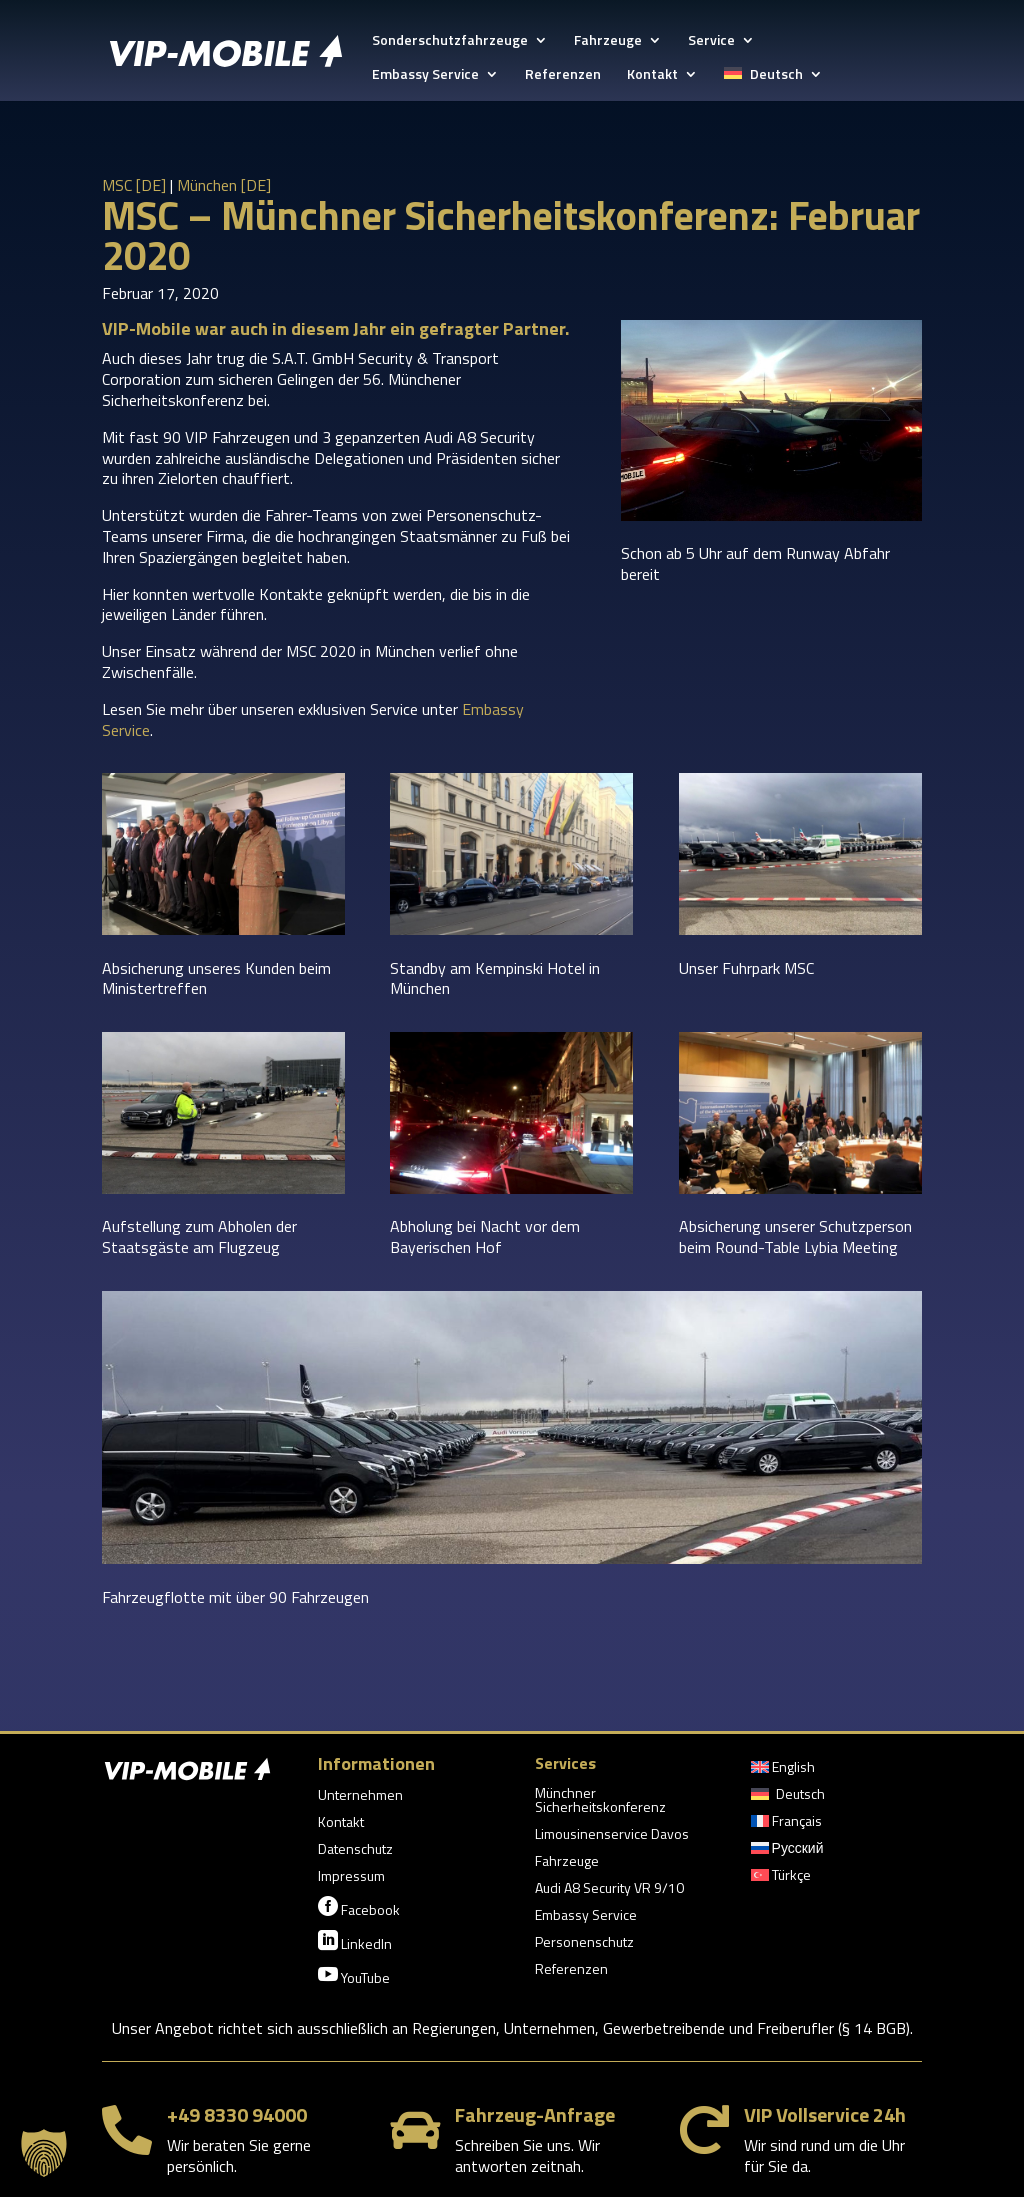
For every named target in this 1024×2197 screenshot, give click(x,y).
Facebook (359, 1908)
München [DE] (224, 185)
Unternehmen (360, 1796)
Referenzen (563, 75)
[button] (44, 2153)
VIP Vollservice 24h (825, 2114)
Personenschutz (584, 1943)
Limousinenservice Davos (612, 1835)
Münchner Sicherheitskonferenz (600, 1801)
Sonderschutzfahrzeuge (450, 41)
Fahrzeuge (608, 41)
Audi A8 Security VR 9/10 (609, 1889)
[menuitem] (773, 84)
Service (711, 41)
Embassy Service (425, 75)
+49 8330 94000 (237, 2114)
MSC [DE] (134, 185)
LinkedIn (355, 1942)
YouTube (354, 1976)
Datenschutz (355, 1850)
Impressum (351, 1877)
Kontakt (652, 75)
